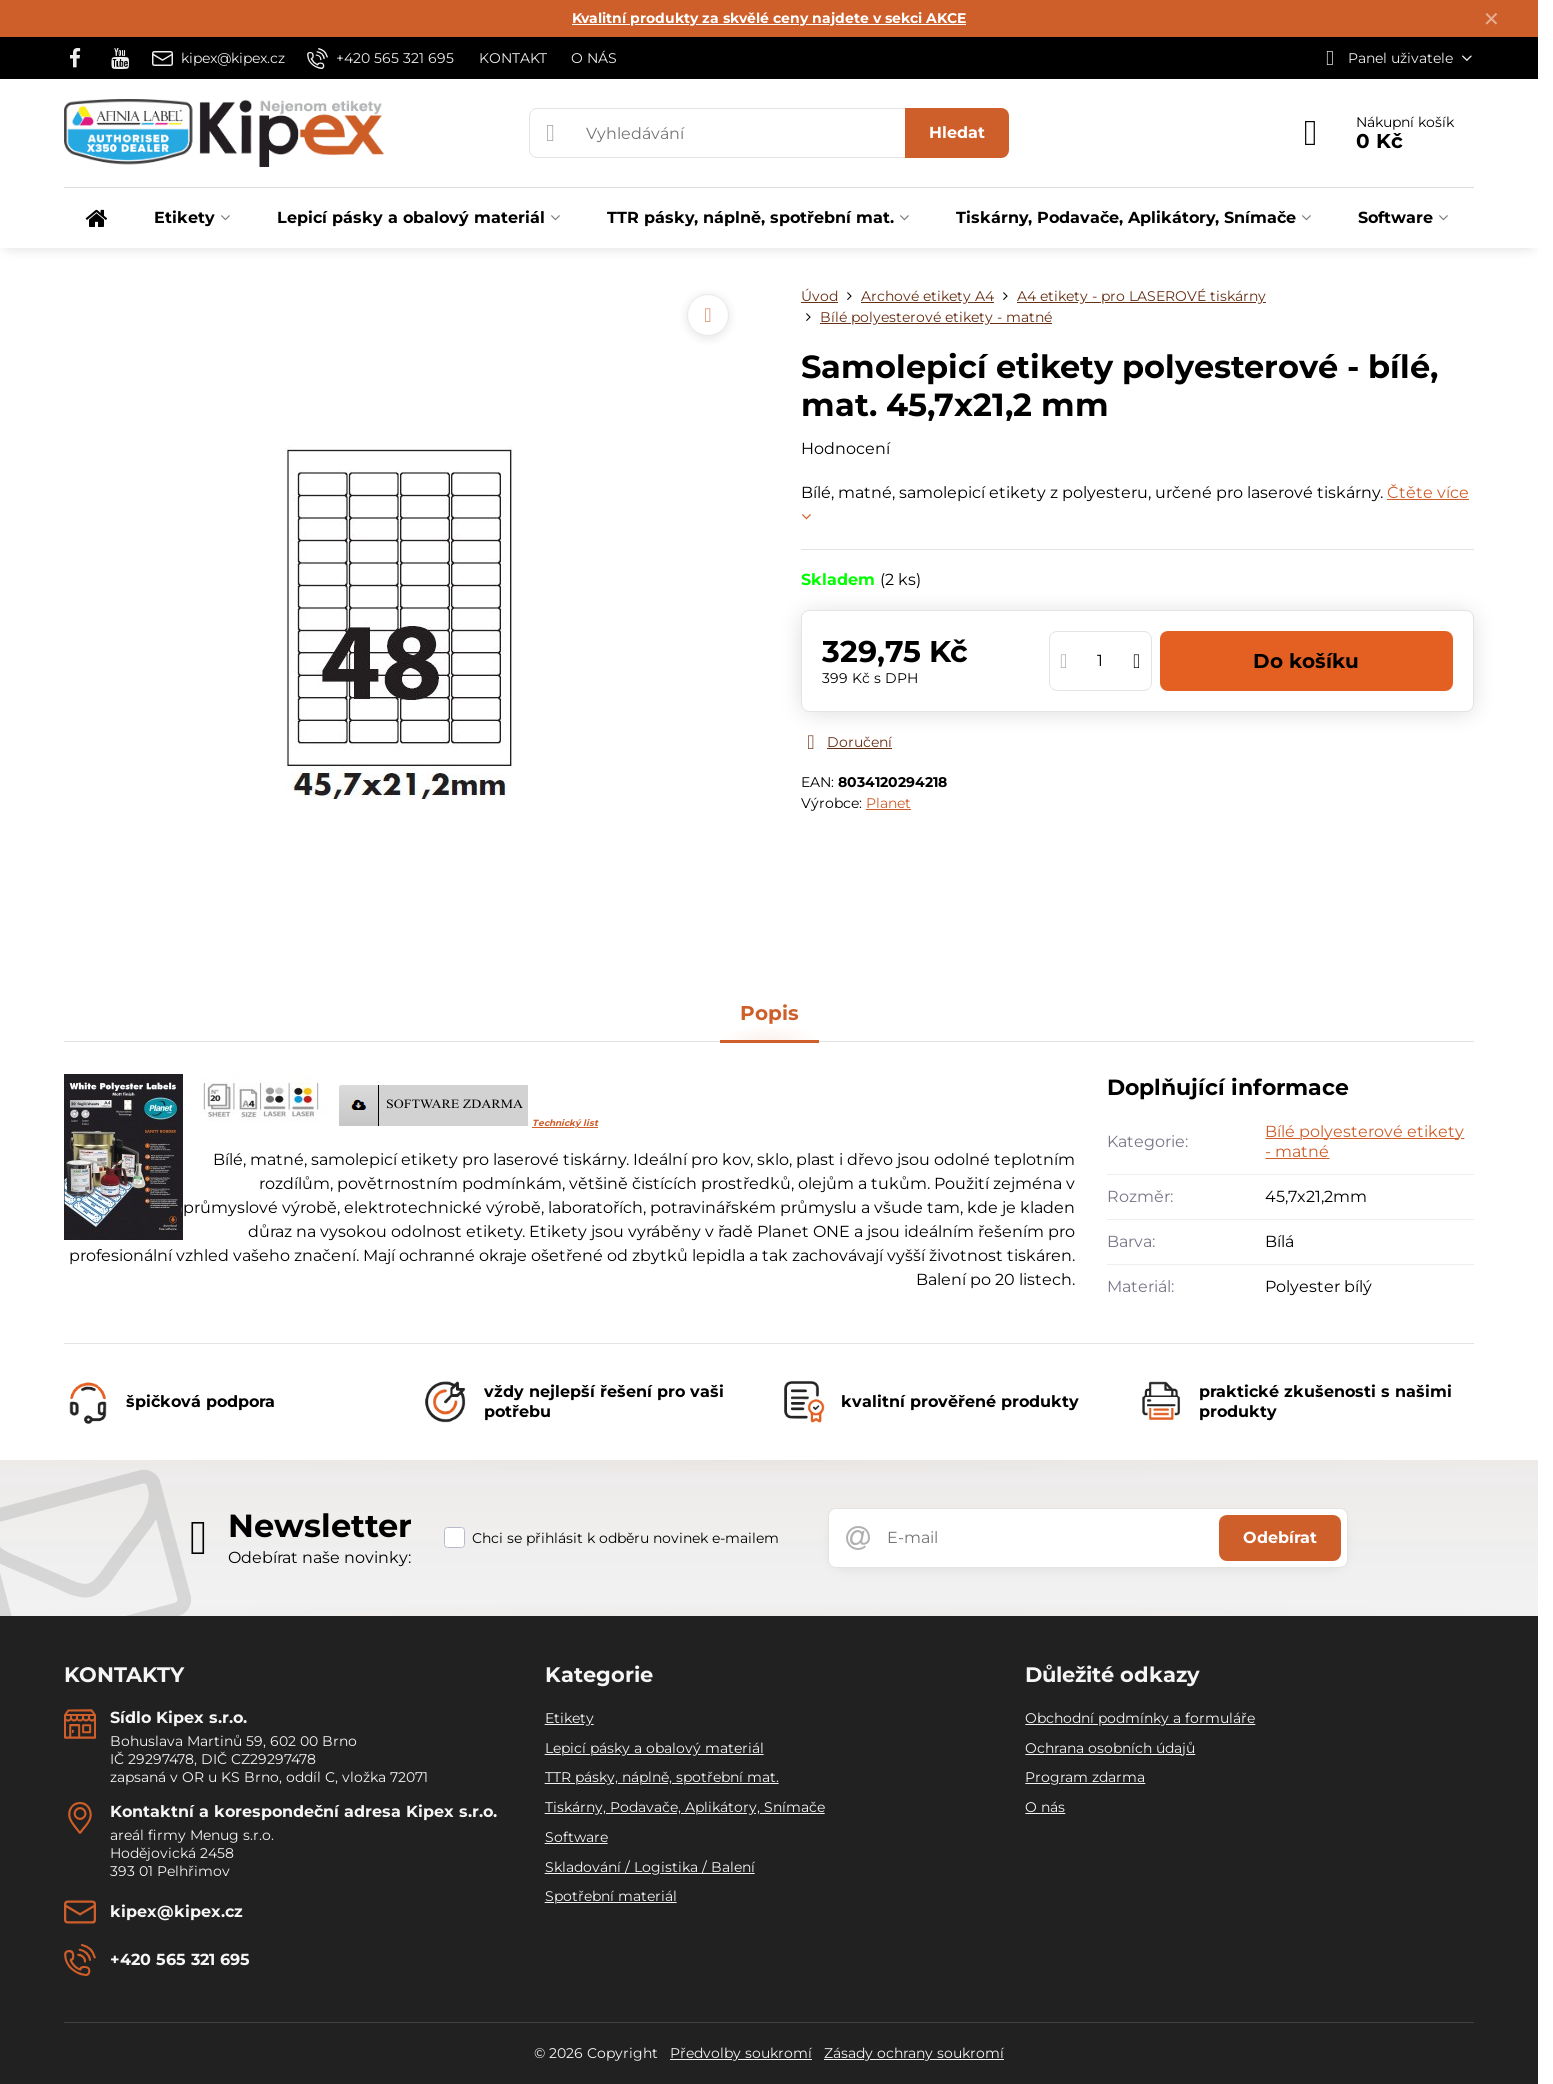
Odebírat (1280, 1537)
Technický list (565, 1122)
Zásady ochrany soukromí (914, 2053)
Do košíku (1306, 661)
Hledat (957, 132)
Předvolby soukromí (741, 2053)
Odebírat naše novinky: (319, 1557)
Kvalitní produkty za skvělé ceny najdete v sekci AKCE (769, 18)
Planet (888, 803)
